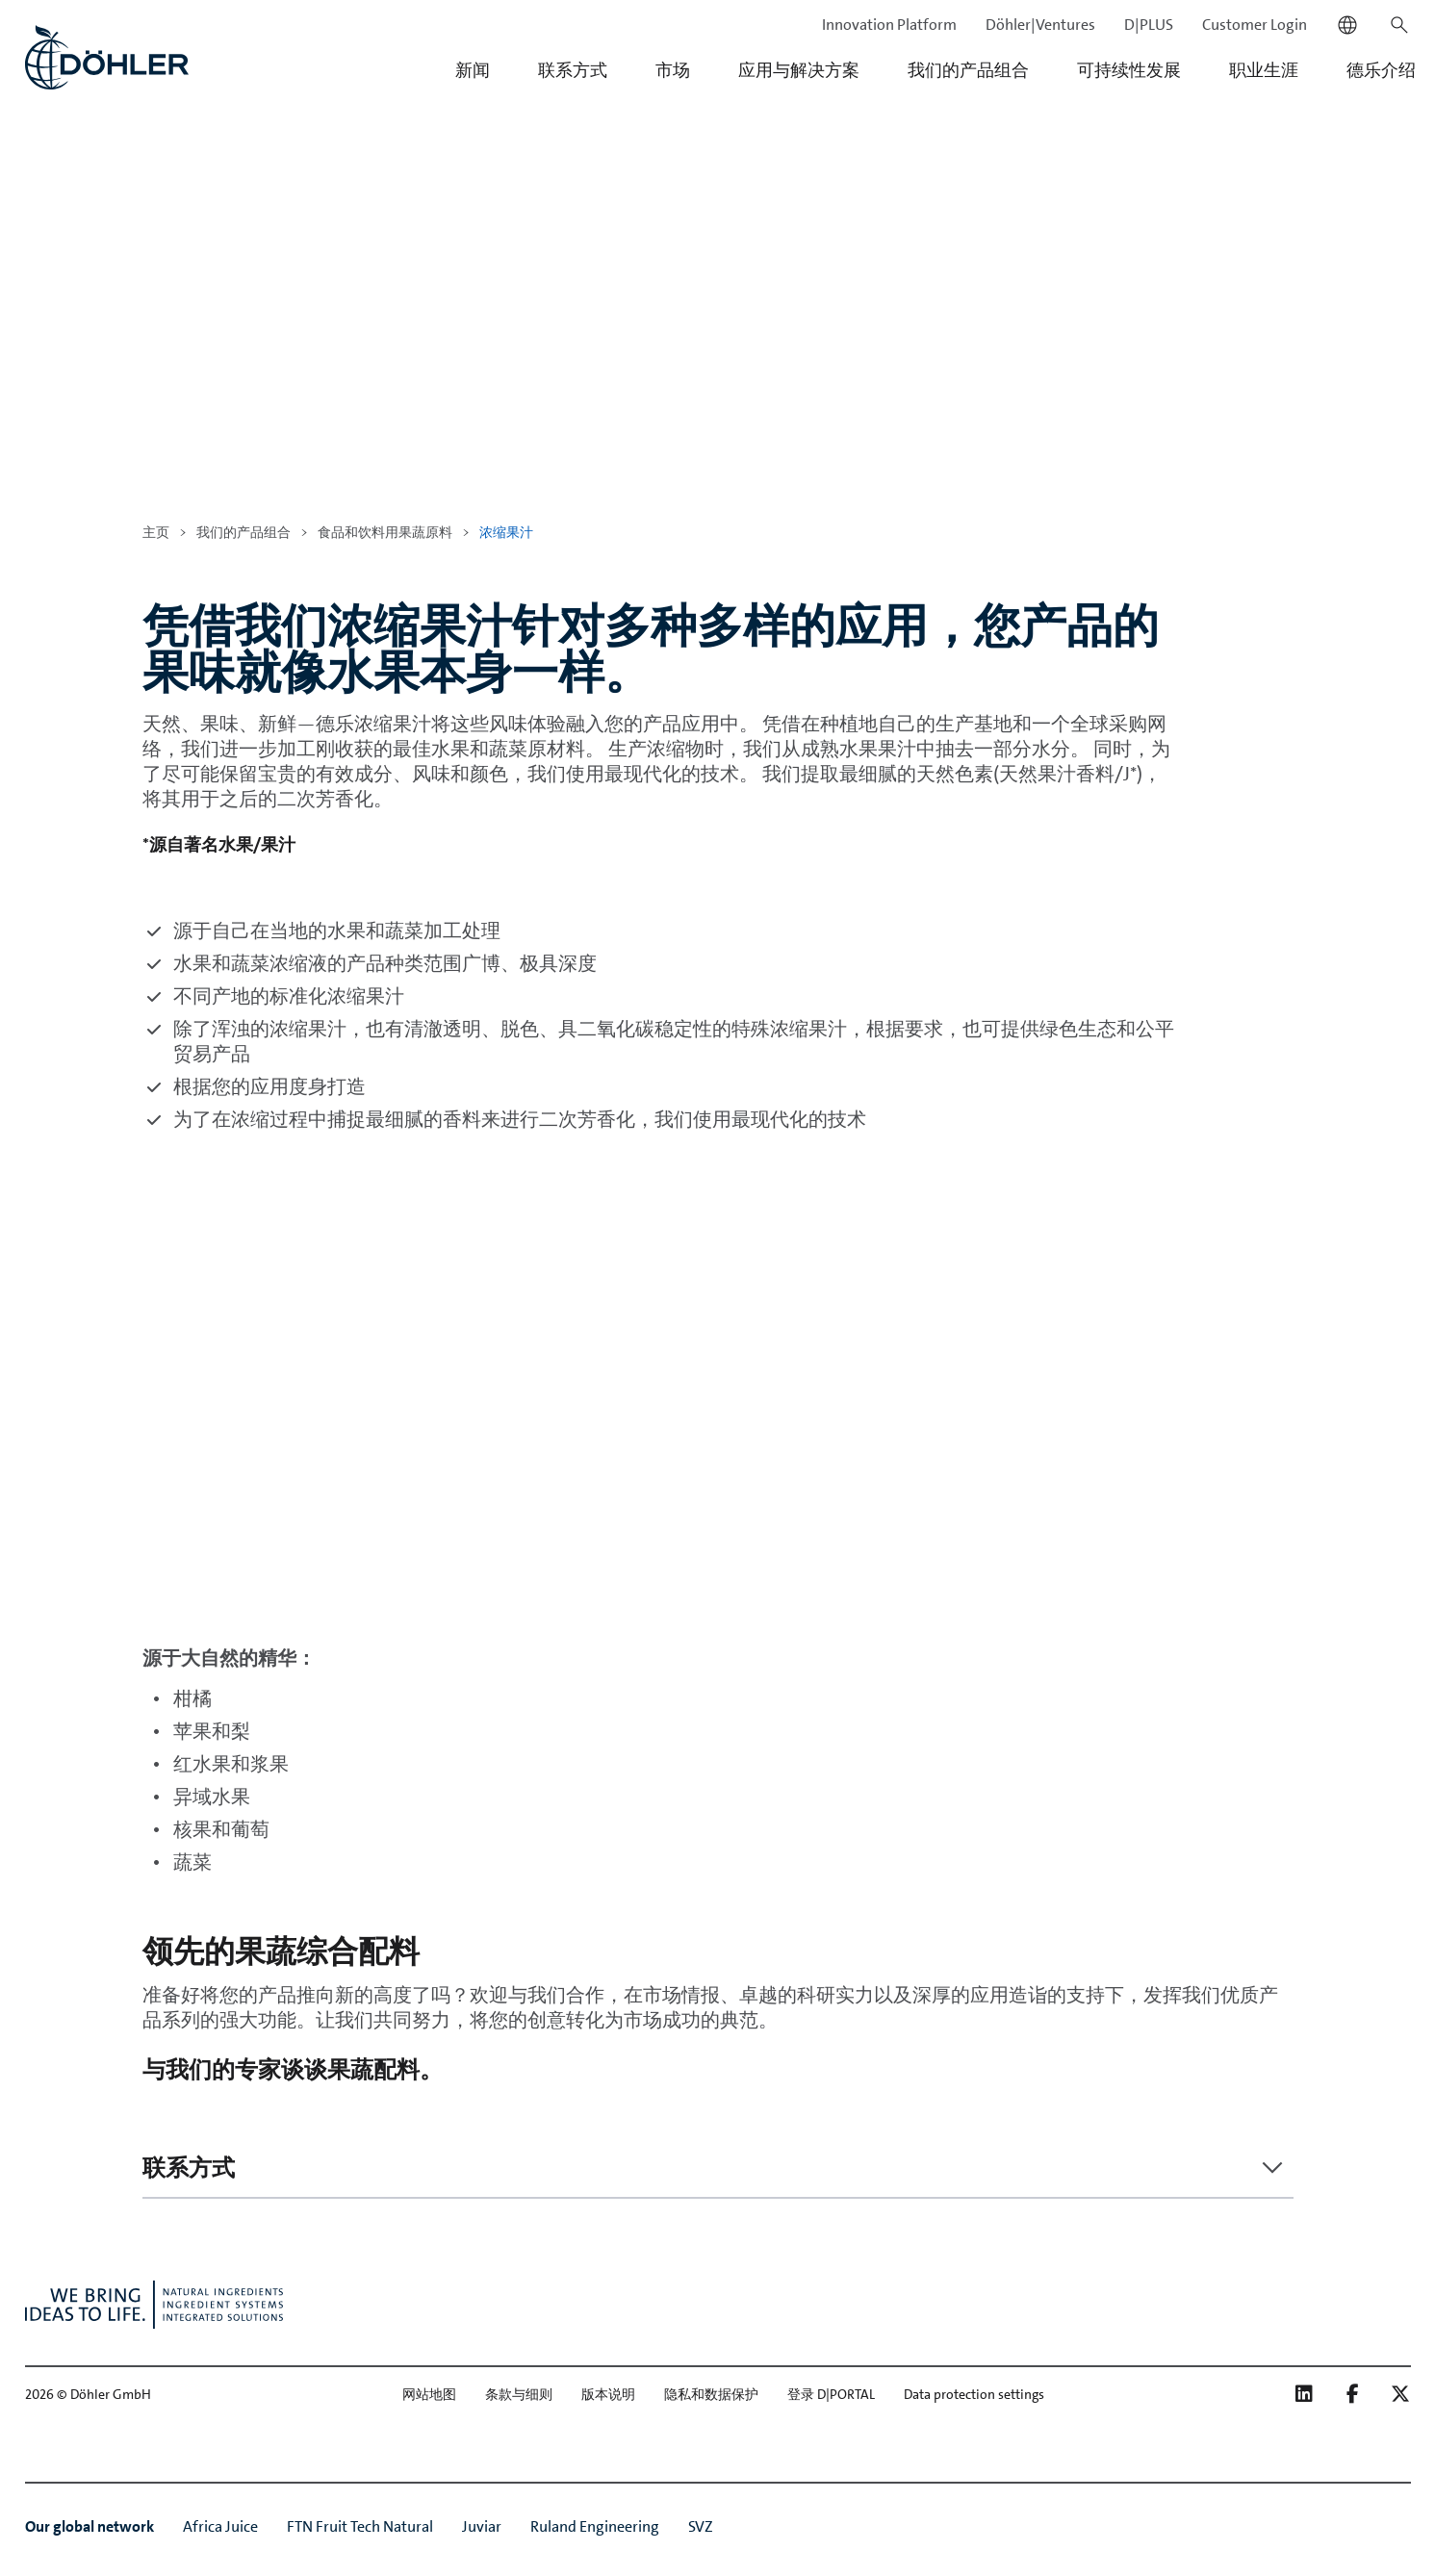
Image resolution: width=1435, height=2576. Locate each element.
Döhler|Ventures (1040, 24)
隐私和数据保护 (711, 2394)
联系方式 (572, 70)
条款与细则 (518, 2394)
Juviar (481, 2526)
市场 (672, 70)
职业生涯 (1263, 70)
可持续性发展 (1129, 70)
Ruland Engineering (594, 2526)
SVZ (700, 2526)
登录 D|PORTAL (831, 2394)
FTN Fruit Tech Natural (360, 2526)
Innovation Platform (889, 24)
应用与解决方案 (798, 70)
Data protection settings (974, 2394)
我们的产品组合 (968, 70)
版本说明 (608, 2394)
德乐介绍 (1381, 70)
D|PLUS (1148, 24)
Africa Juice (220, 2526)
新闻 (472, 70)
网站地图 (429, 2394)
